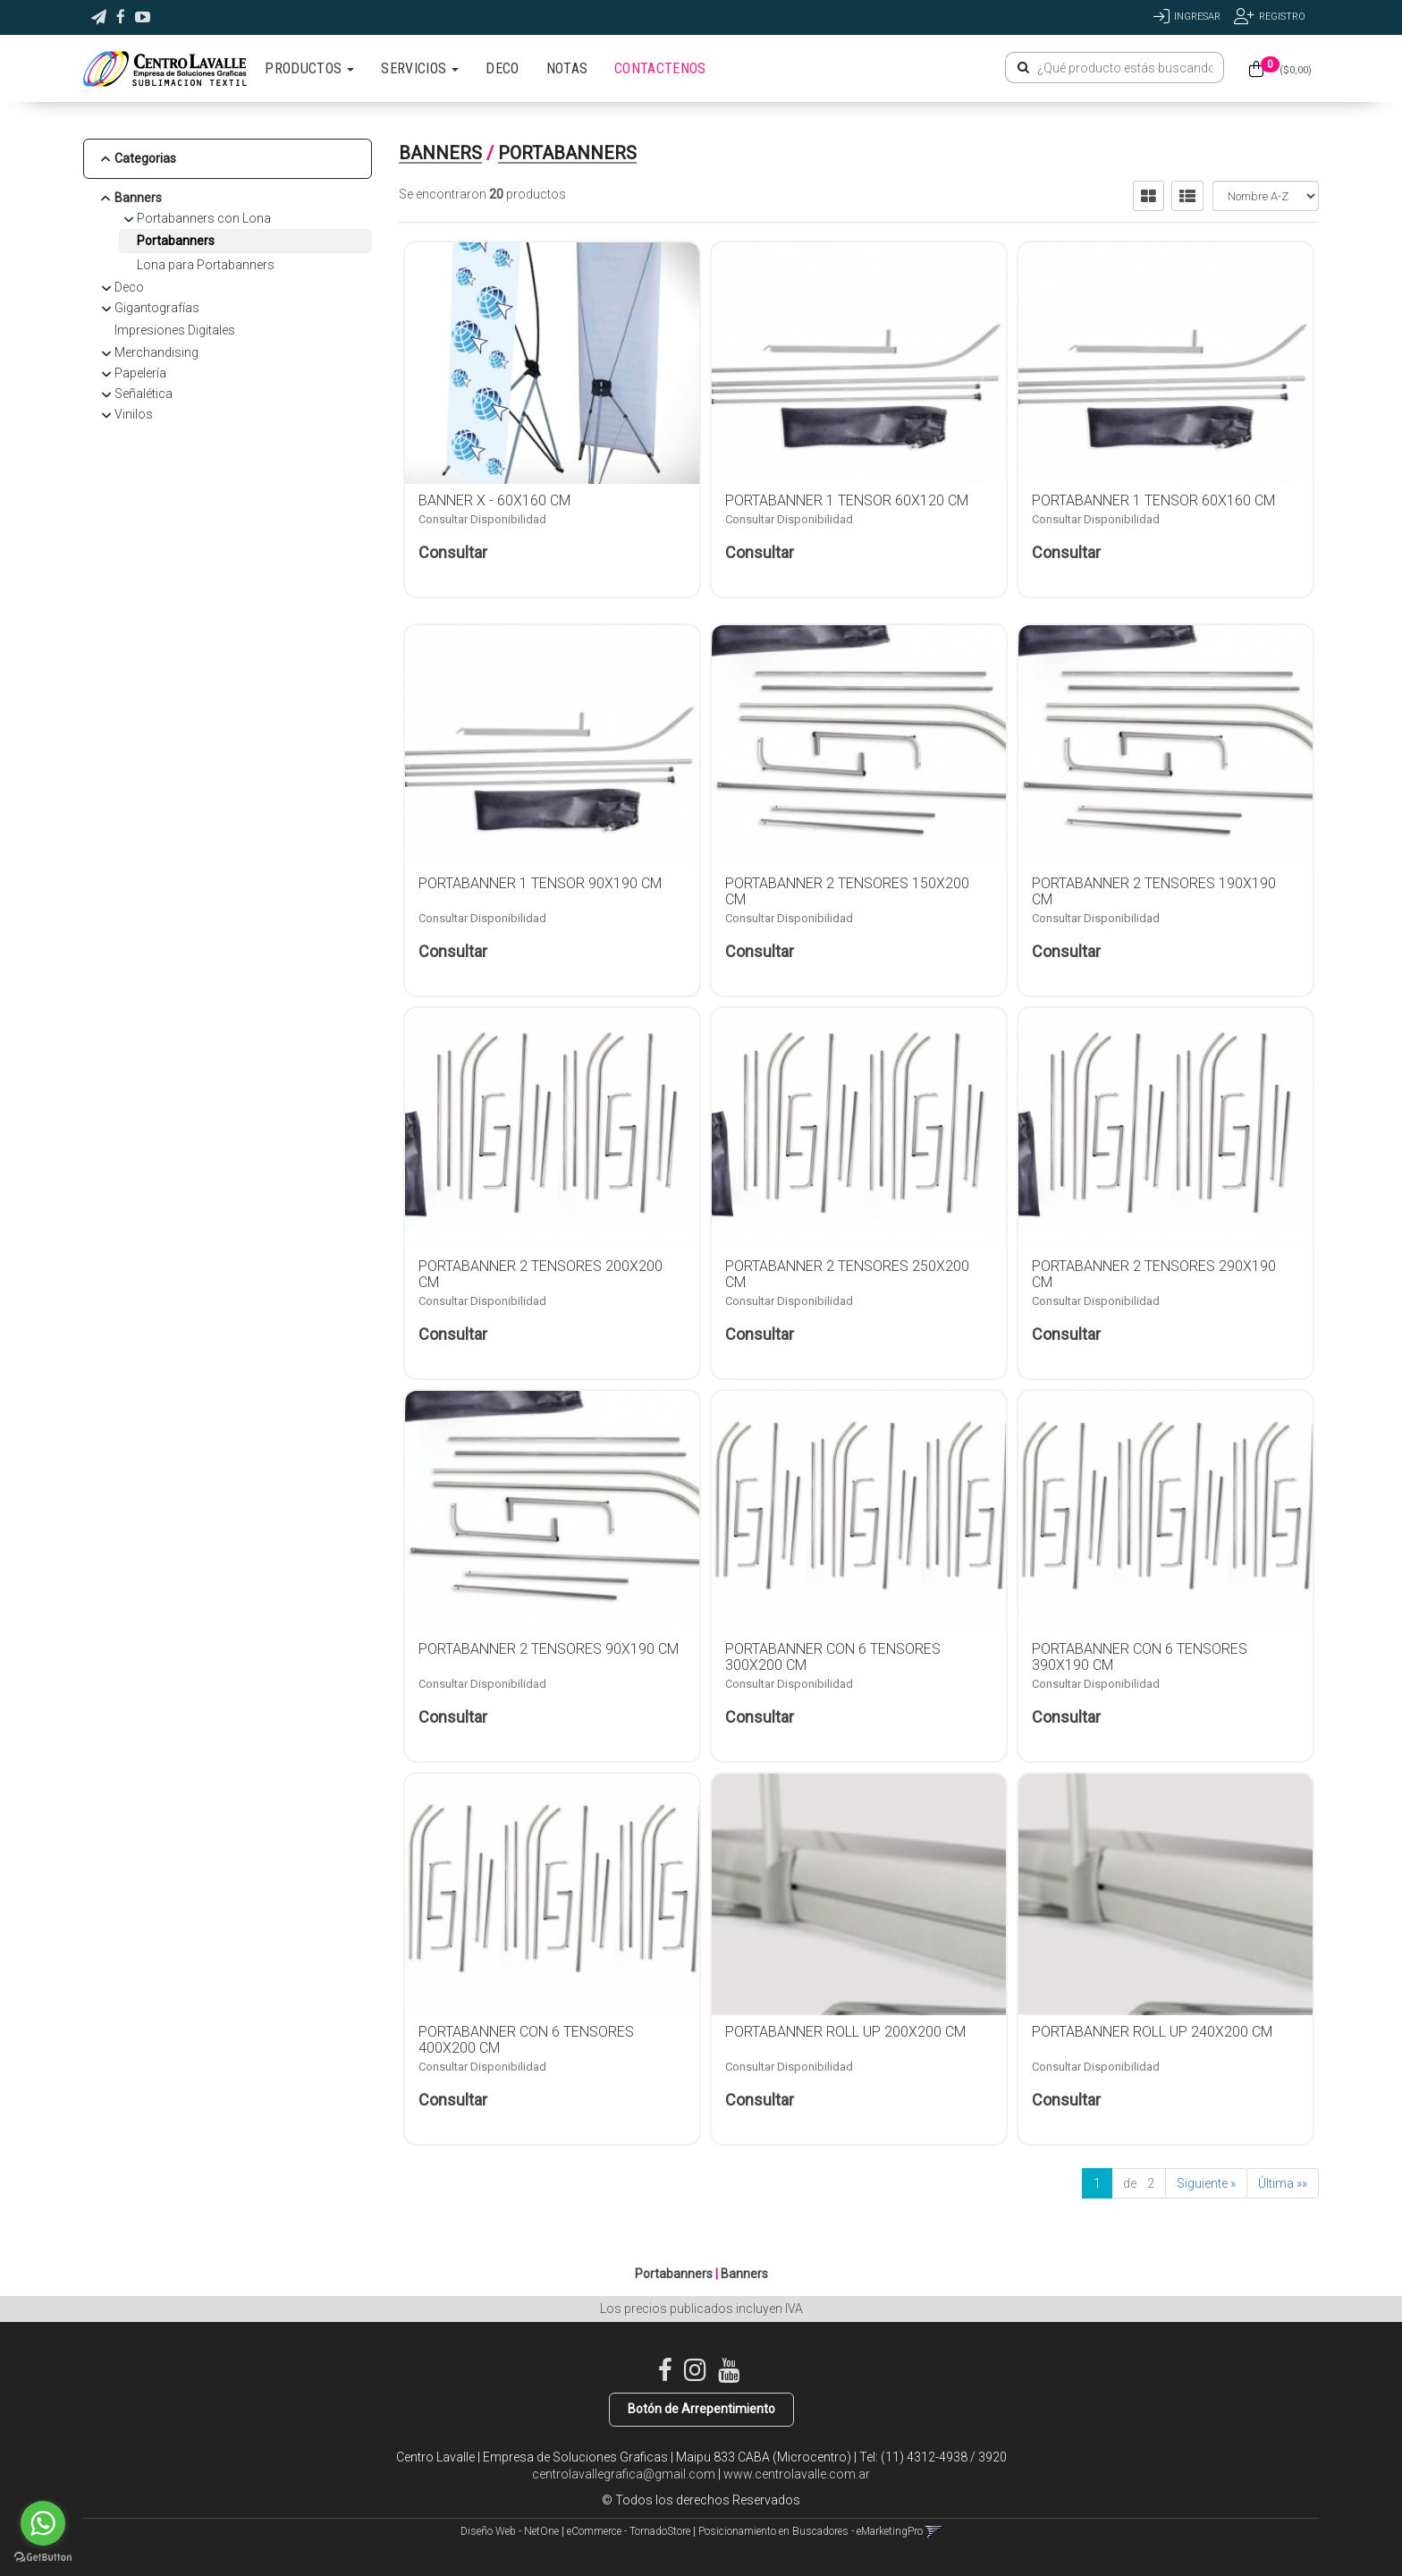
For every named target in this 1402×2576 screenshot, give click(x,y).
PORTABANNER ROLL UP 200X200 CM (845, 2031)
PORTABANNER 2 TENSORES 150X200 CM (847, 891)
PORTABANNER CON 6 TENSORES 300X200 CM (833, 1657)
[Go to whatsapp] (43, 2523)
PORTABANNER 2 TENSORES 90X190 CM (548, 1648)
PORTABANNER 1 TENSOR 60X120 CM (846, 500)
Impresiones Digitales (174, 330)
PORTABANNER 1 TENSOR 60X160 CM (1153, 500)
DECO (502, 68)
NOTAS (567, 68)
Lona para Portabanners (205, 265)
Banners (138, 198)
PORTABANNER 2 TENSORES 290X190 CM (1154, 1274)
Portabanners (176, 240)
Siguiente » (1206, 2183)
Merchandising (156, 352)
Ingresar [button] (1197, 16)
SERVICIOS (420, 68)
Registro (1282, 16)
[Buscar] (1023, 68)
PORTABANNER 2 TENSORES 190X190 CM (1154, 891)
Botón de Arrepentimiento (701, 2409)
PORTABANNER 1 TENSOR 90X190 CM (540, 883)
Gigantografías (156, 308)
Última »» (1282, 2183)
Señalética (143, 393)
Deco (129, 287)
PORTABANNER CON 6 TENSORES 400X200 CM (526, 2039)
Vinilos (133, 414)
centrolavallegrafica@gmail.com (623, 2474)
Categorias (145, 158)
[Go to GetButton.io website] (43, 2557)
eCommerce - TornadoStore (628, 2531)
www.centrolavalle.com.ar (796, 2474)
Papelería (140, 373)
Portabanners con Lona (204, 218)
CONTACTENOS (659, 68)
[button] (99, 17)
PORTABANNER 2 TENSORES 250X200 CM (847, 1274)
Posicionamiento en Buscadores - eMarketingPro (810, 2531)
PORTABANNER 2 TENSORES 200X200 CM (540, 1274)
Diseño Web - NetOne (509, 2531)
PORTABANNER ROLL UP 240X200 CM (1152, 2031)
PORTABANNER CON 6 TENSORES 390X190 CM (1139, 1657)
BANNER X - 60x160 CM (494, 500)
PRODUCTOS (309, 68)
